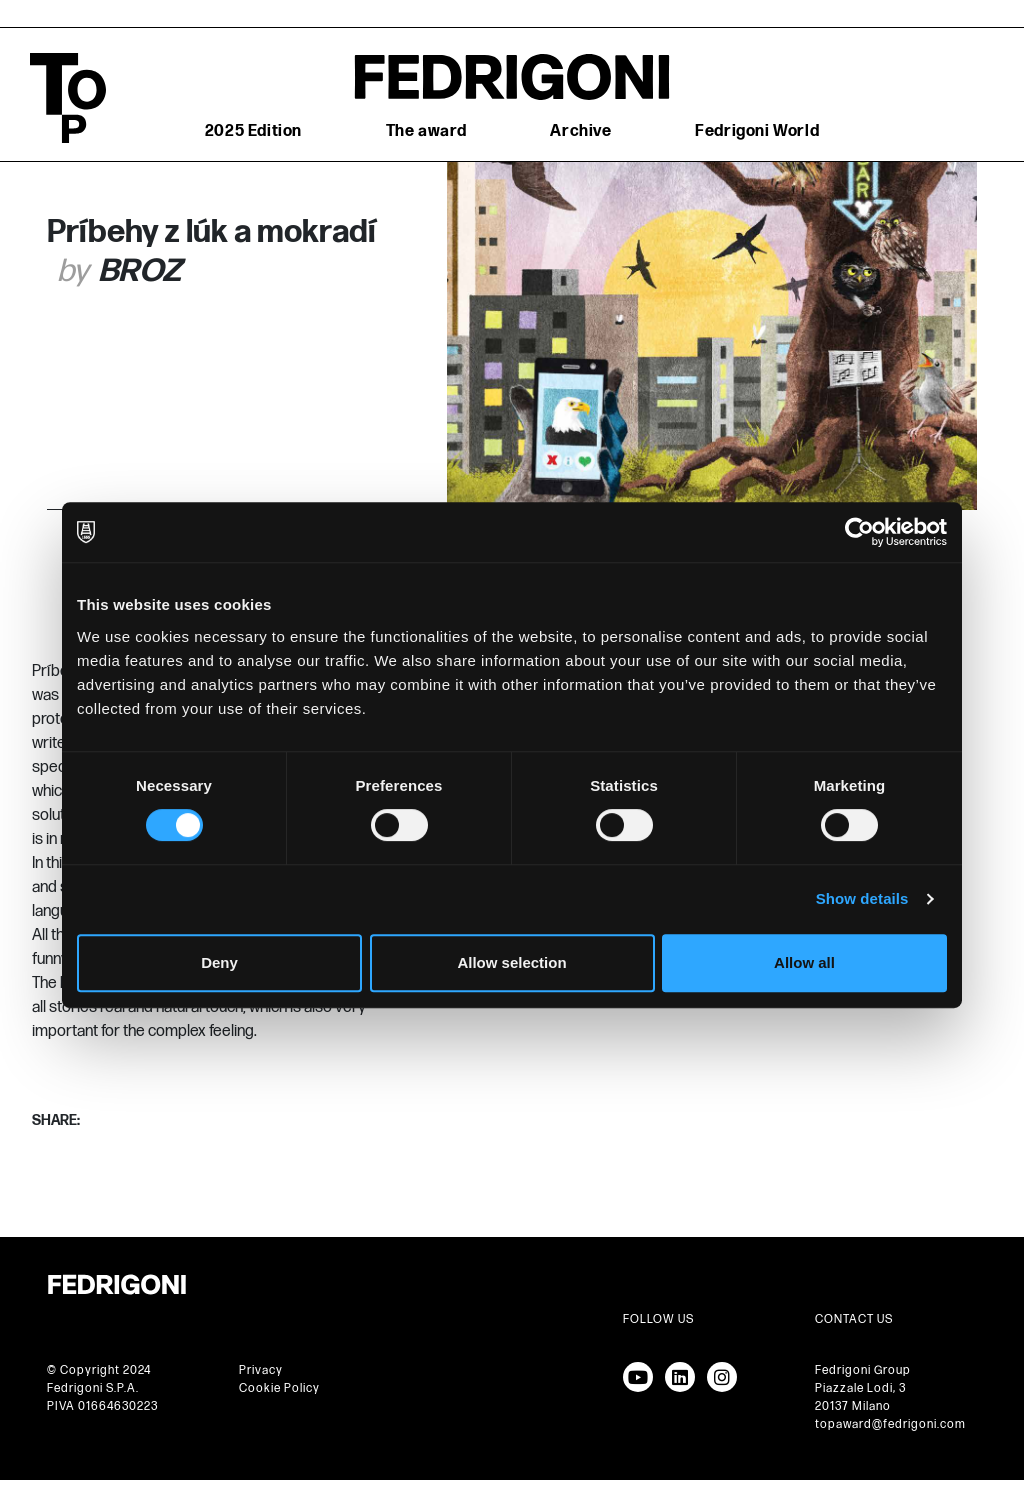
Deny (219, 962)
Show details (862, 898)
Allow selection (511, 962)
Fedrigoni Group (863, 1370)
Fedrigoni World (757, 131)
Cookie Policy (279, 1388)
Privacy (261, 1370)
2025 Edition (253, 131)
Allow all (804, 962)
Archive (580, 131)
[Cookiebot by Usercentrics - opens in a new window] (859, 532)
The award (426, 131)
